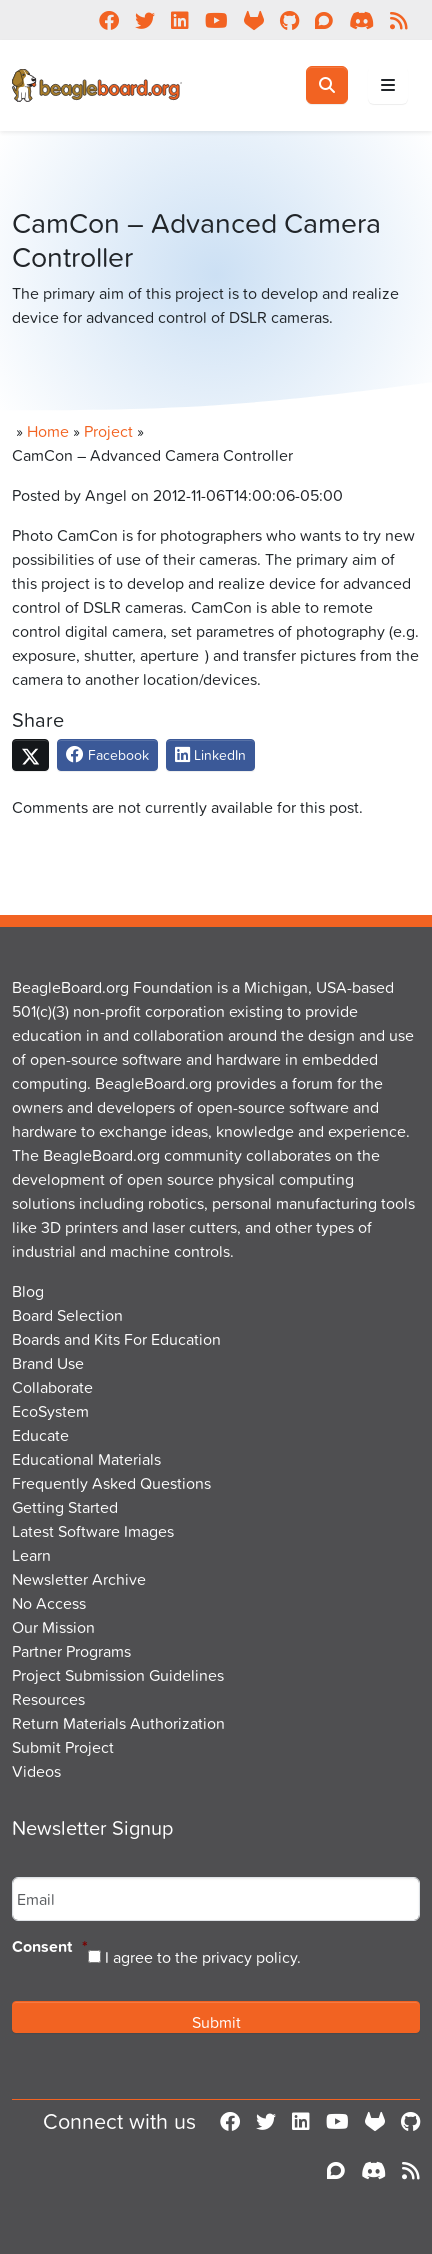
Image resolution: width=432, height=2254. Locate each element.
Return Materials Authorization (118, 1723)
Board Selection (67, 1315)
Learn (31, 1555)
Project (108, 431)
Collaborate (52, 1387)
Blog (28, 1291)
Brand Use (48, 1363)
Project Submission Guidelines (118, 1675)
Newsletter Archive (79, 1579)
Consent (50, 1947)
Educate (40, 1435)
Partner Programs (71, 1651)
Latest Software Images (93, 1531)
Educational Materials (86, 1459)
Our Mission (53, 1627)
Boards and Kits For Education (116, 1339)
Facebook (107, 754)
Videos (36, 1771)
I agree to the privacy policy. (203, 1957)
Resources (48, 1699)
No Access (49, 1603)
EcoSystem (50, 1411)
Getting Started (65, 1507)
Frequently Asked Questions (111, 1483)
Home (48, 431)
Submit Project (63, 1747)
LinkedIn (210, 754)
